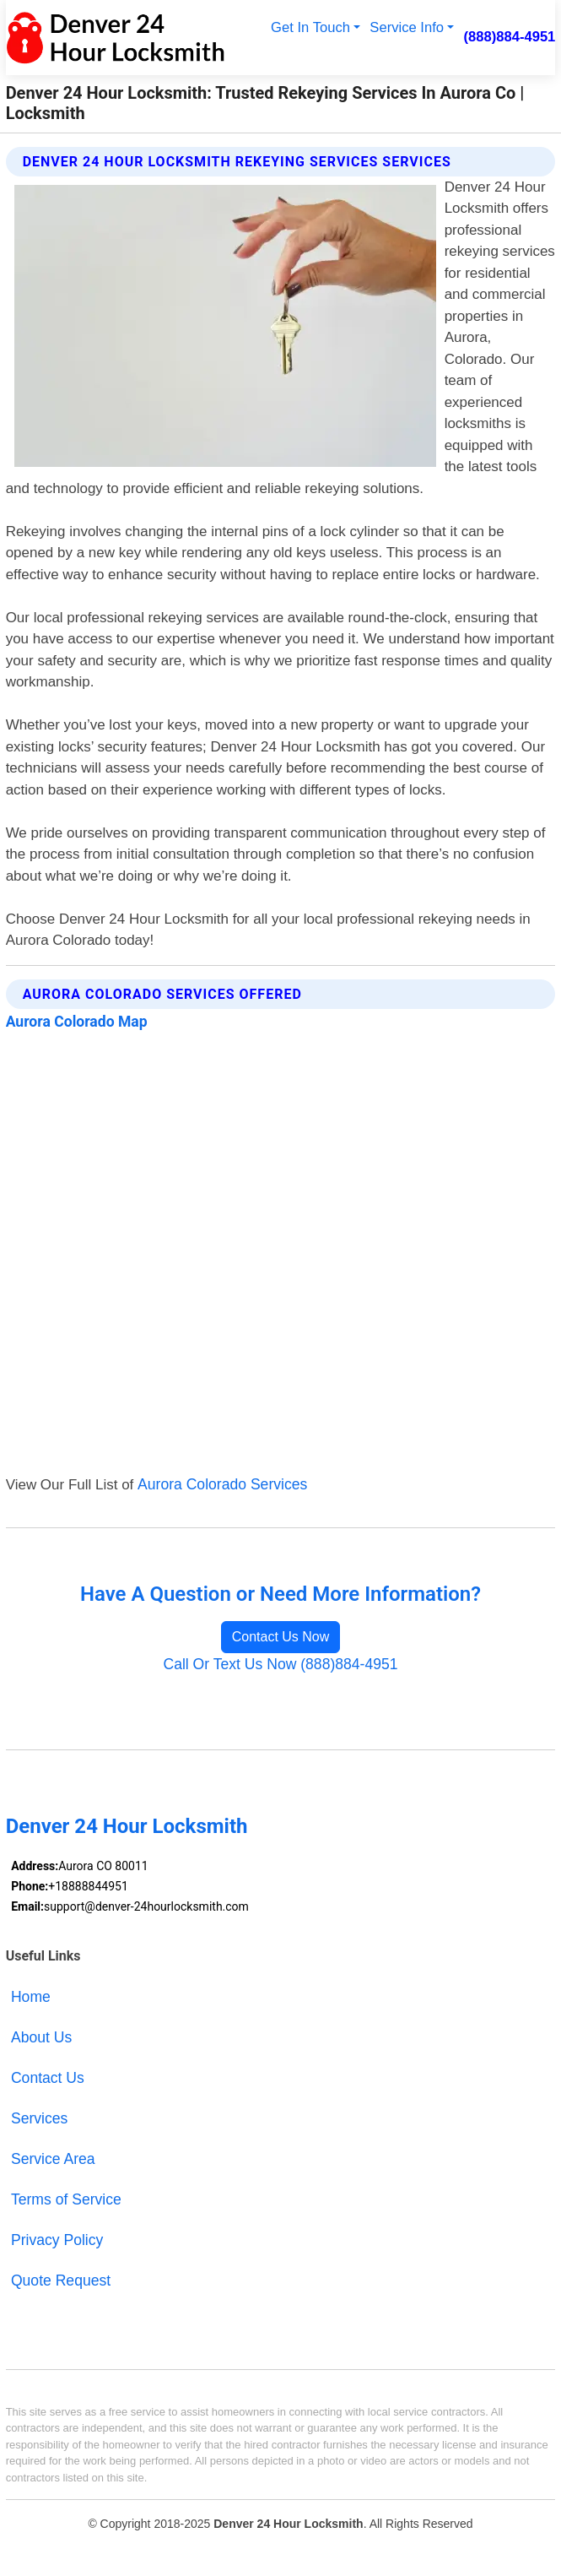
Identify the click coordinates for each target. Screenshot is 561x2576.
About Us (41, 2037)
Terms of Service (66, 2199)
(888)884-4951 (509, 37)
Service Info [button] (407, 27)
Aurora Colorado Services (222, 1484)
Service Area (53, 2158)
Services (39, 2118)
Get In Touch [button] (310, 27)
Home (31, 1996)
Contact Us (47, 2077)
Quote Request (61, 2280)
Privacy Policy (57, 2240)
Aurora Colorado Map (77, 1021)
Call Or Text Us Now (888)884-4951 (280, 1664)
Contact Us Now (281, 1637)
